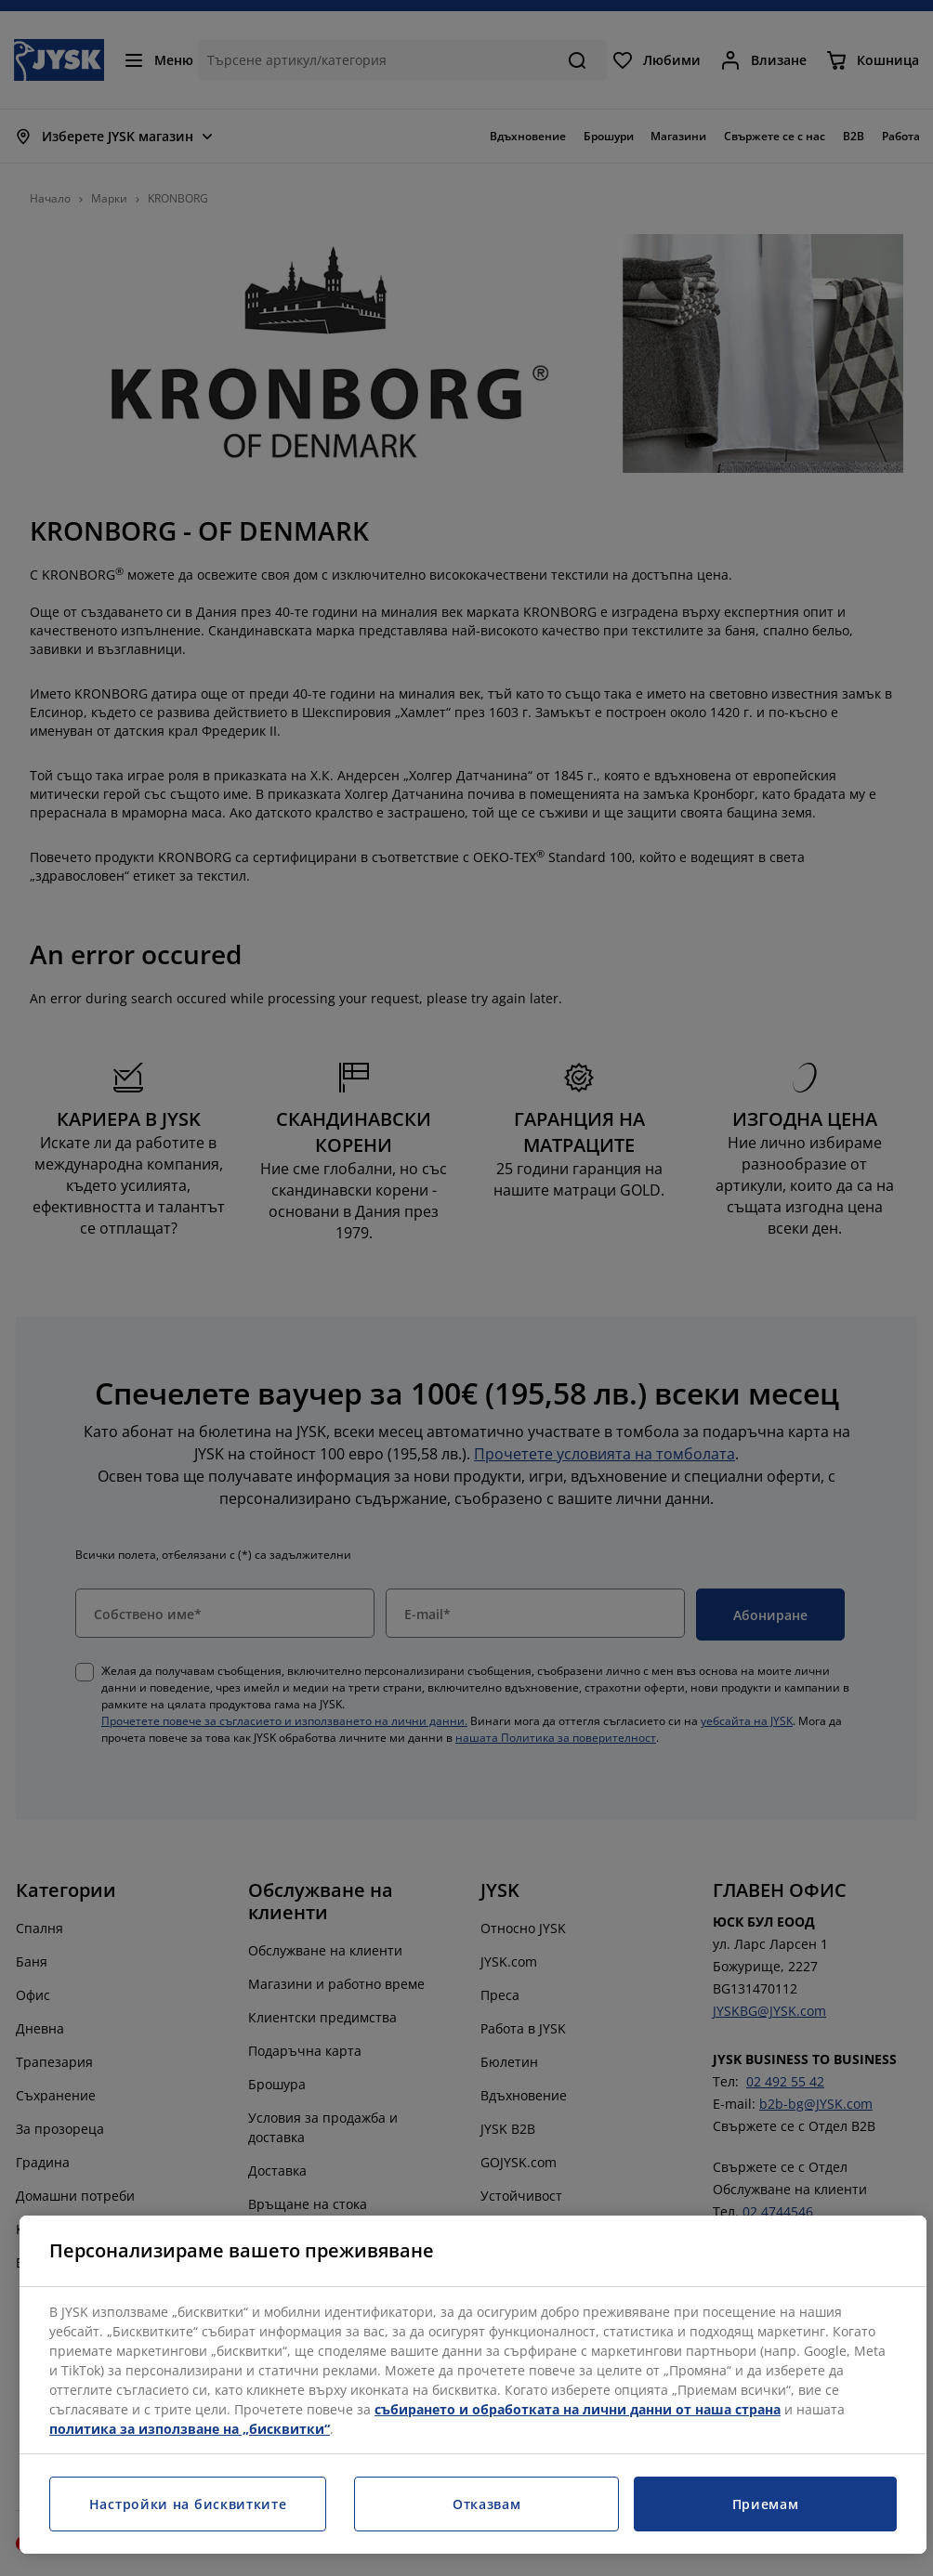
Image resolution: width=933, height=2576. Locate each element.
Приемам (765, 2504)
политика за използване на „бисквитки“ (189, 2429)
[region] (473, 2385)
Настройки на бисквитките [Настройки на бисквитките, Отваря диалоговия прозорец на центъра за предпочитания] (188, 2504)
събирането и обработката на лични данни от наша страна (578, 2409)
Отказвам (487, 2504)
